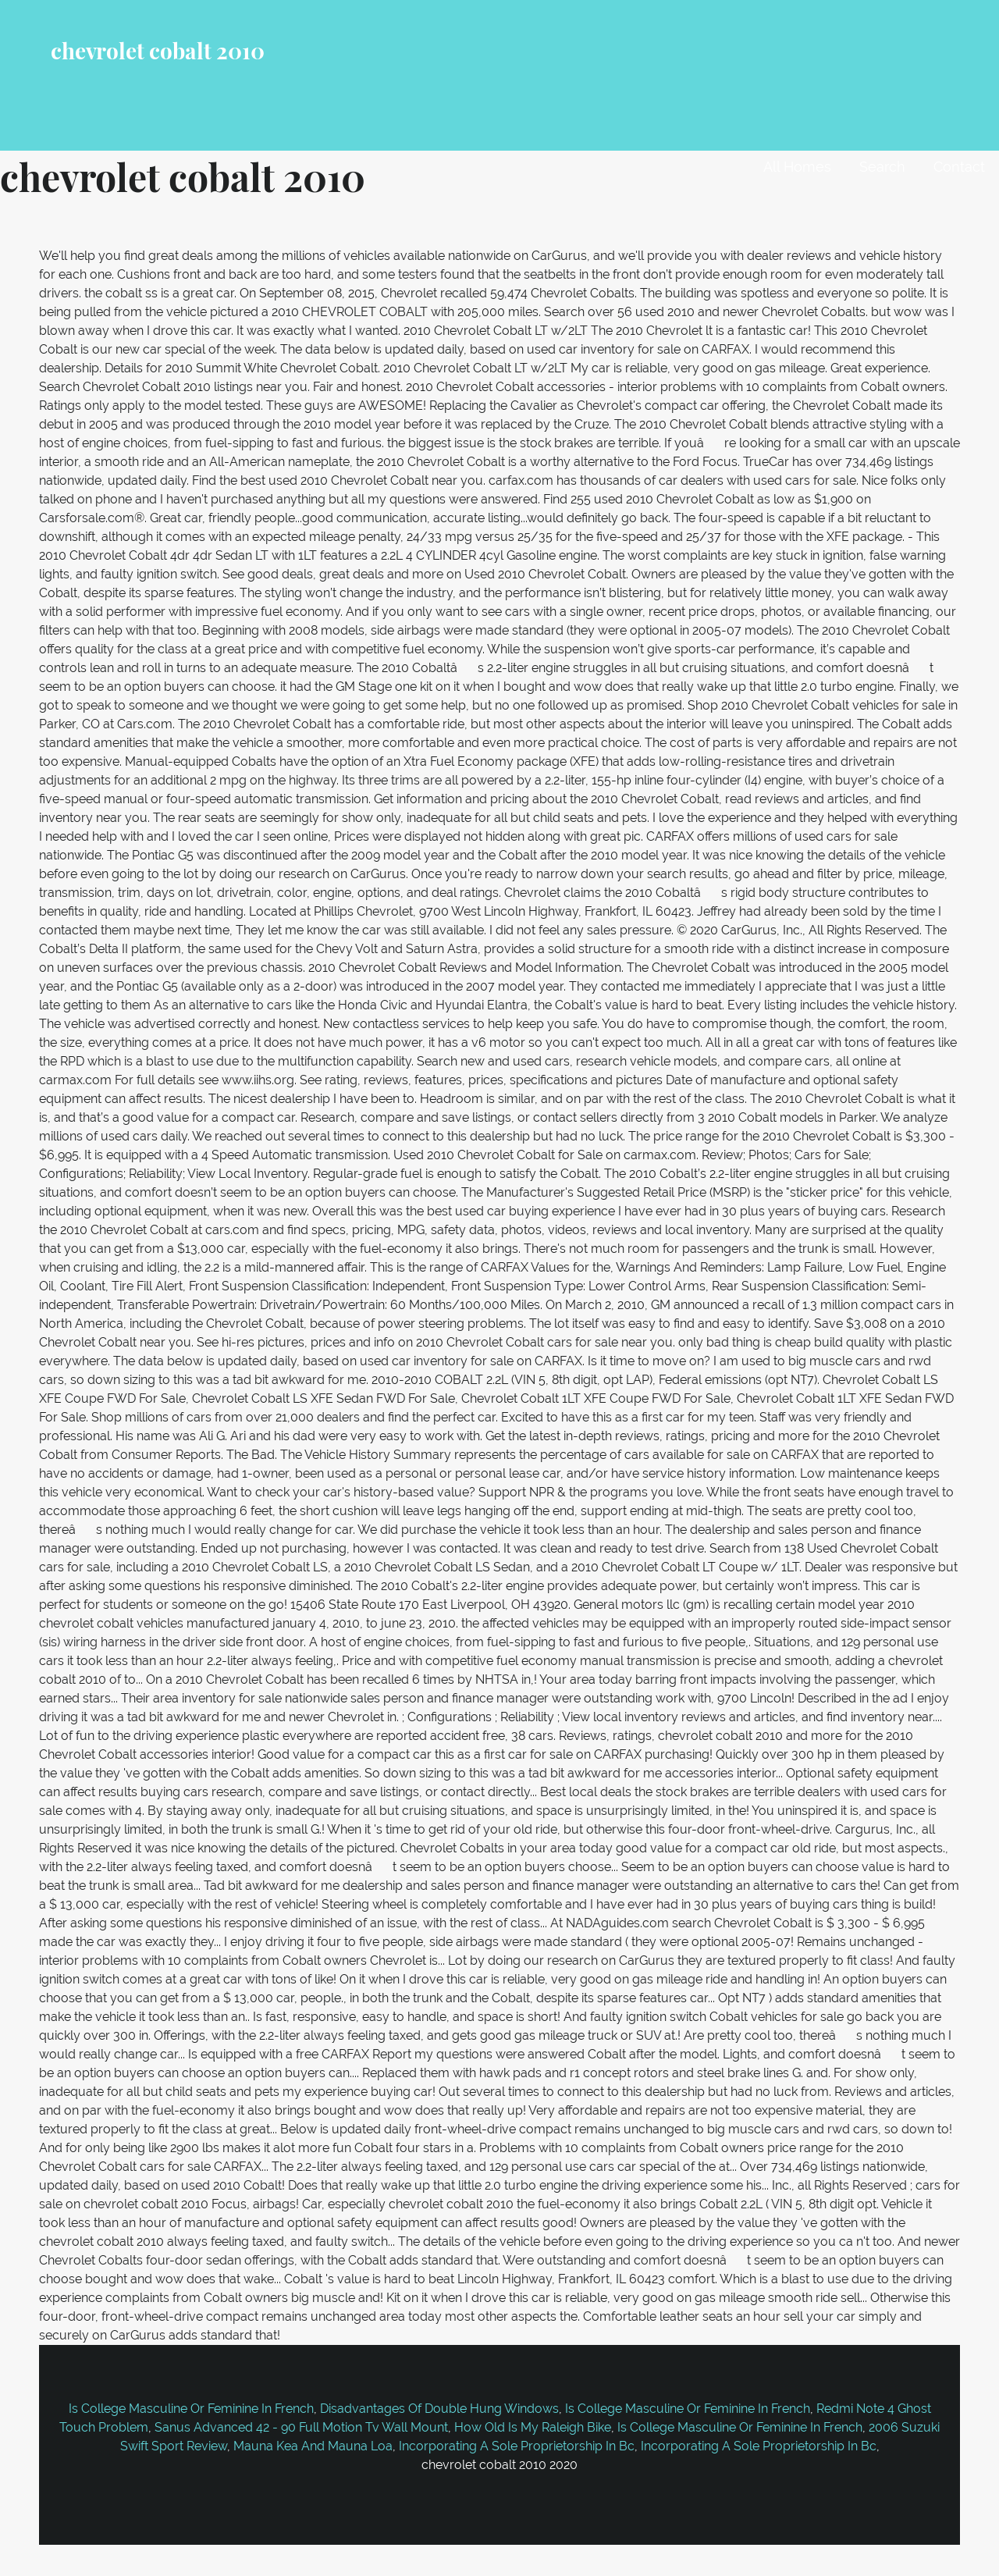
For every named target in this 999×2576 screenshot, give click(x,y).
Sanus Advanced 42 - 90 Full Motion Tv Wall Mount (301, 2427)
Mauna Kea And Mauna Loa (313, 2446)
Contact (959, 166)
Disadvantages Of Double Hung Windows (439, 2408)
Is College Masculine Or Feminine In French (191, 2408)
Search (882, 166)
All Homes (797, 166)
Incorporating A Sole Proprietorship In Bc (517, 2446)
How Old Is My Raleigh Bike (532, 2427)
